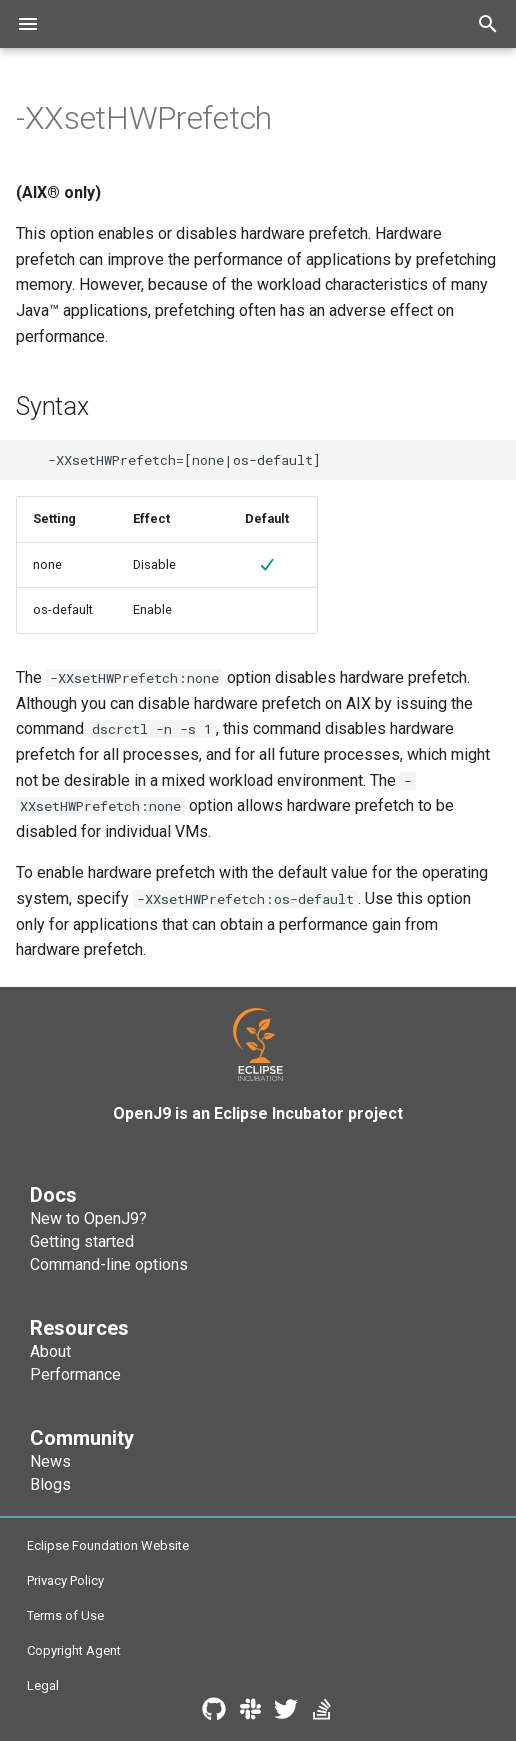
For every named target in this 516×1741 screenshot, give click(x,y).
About (50, 1351)
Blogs (50, 1484)
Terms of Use (65, 1615)
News (50, 1461)
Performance (75, 1374)
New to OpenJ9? (88, 1218)
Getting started (82, 1241)
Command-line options (109, 1264)
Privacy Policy (65, 1580)
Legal (43, 1685)
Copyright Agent (74, 1650)
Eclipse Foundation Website (108, 1545)
